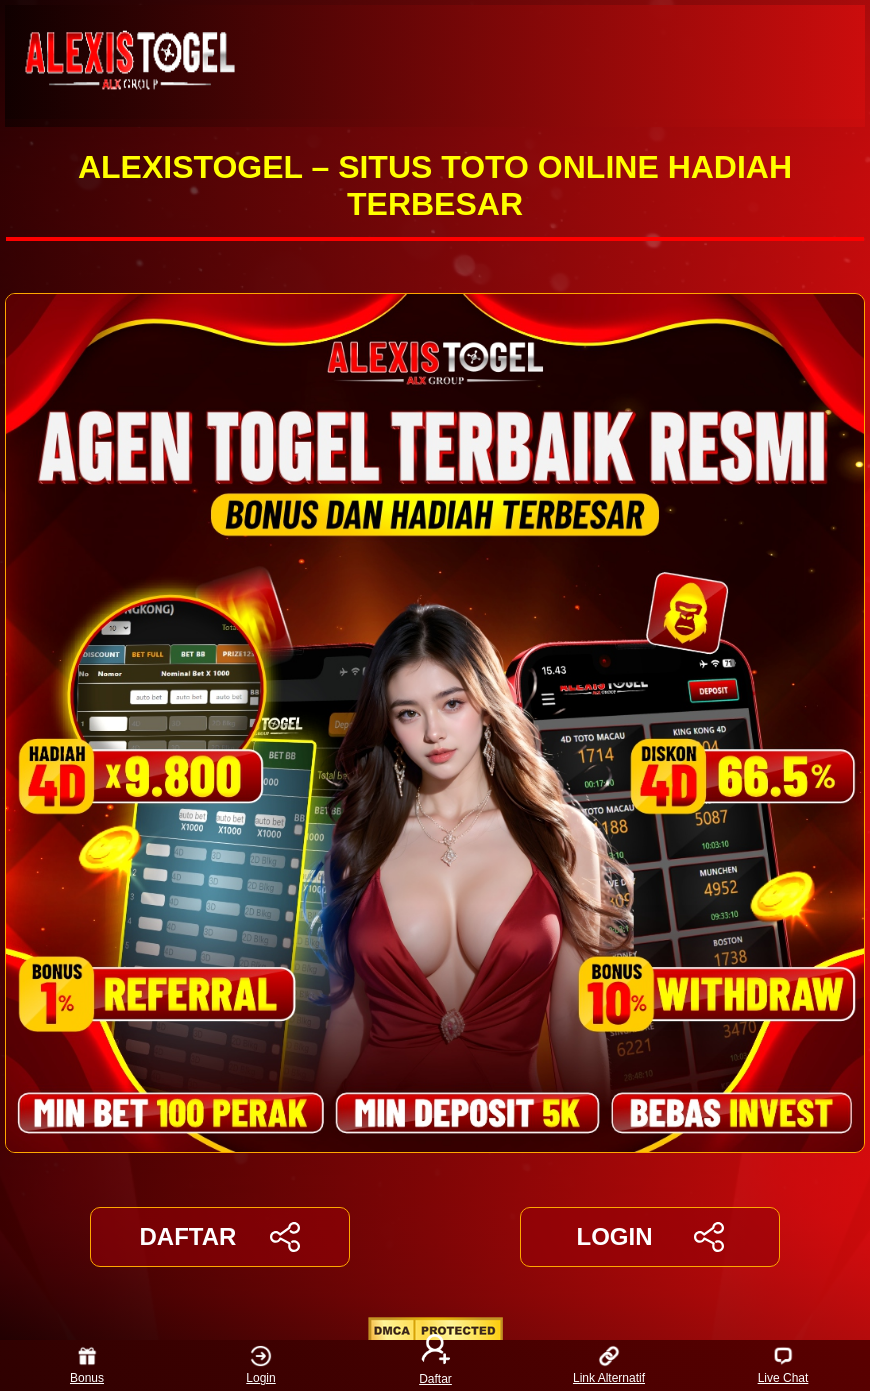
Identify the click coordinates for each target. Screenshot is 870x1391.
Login (260, 1365)
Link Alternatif (609, 1365)
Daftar (435, 1365)
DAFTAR (220, 1237)
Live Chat (783, 1365)
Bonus (87, 1365)
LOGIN (649, 1237)
